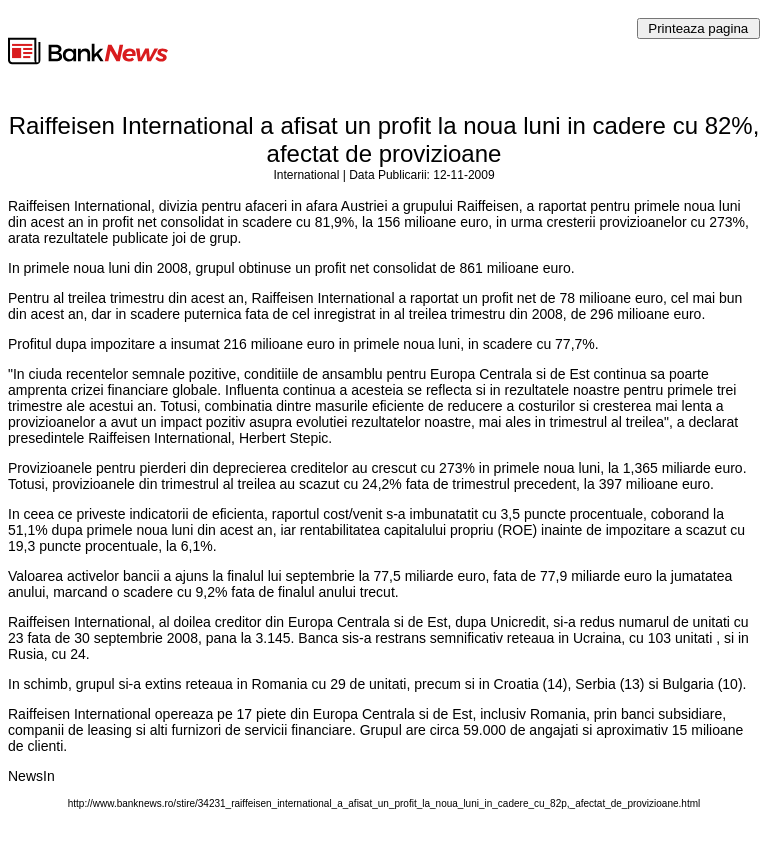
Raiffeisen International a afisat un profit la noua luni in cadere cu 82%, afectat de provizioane (384, 139)
